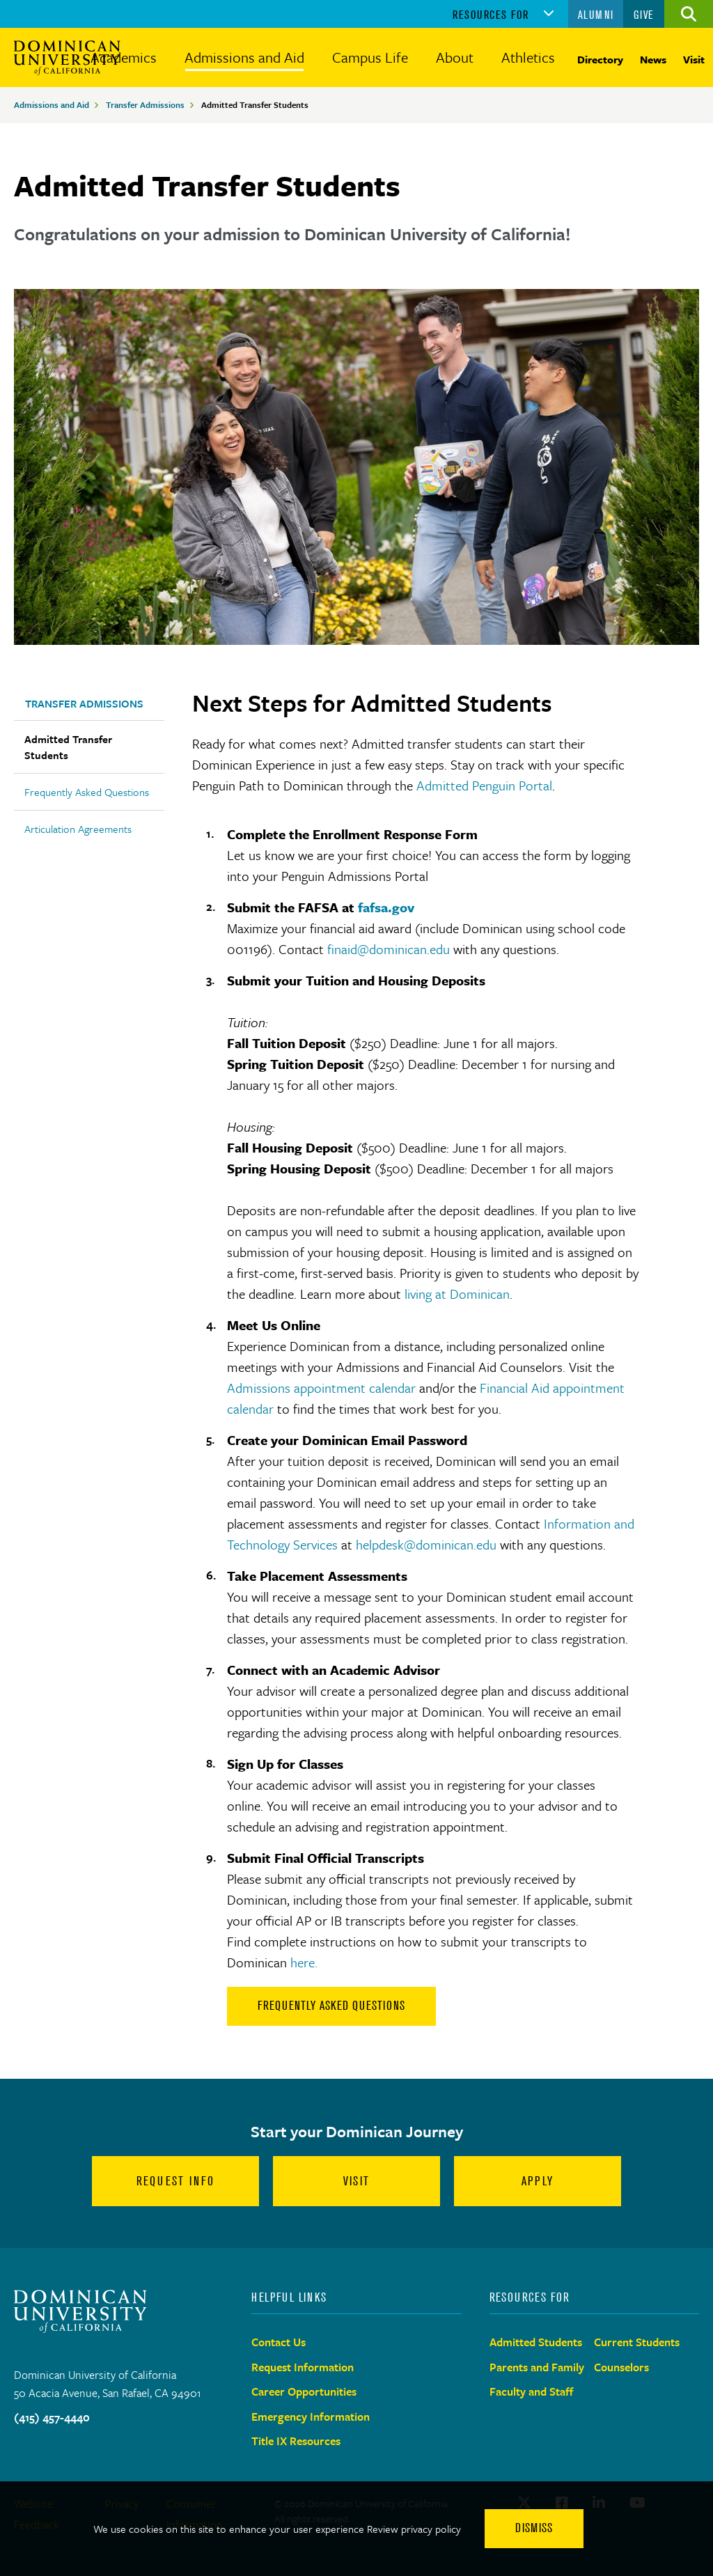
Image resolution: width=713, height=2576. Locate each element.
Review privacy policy (414, 2528)
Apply (538, 2181)
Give (644, 15)
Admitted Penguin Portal (484, 785)
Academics (124, 57)
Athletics (528, 57)
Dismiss (534, 2528)
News (653, 59)
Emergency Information (310, 2416)
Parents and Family (536, 2367)
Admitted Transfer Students (68, 746)
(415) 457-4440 (52, 2417)
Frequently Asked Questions (86, 791)
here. (304, 1962)
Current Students (637, 2342)
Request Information (302, 2367)
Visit (694, 59)
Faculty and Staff (531, 2391)
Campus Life (370, 57)
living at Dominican (457, 1293)
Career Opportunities (303, 2391)
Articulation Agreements (78, 828)
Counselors (621, 2367)
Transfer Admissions (145, 104)
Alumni (596, 15)
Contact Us (278, 2342)
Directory (600, 59)
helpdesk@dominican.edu (426, 1544)
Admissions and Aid (244, 57)
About (454, 57)
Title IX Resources (295, 2441)
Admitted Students (535, 2342)
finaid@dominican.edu (388, 948)
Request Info (175, 2181)
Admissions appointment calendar (321, 1387)
